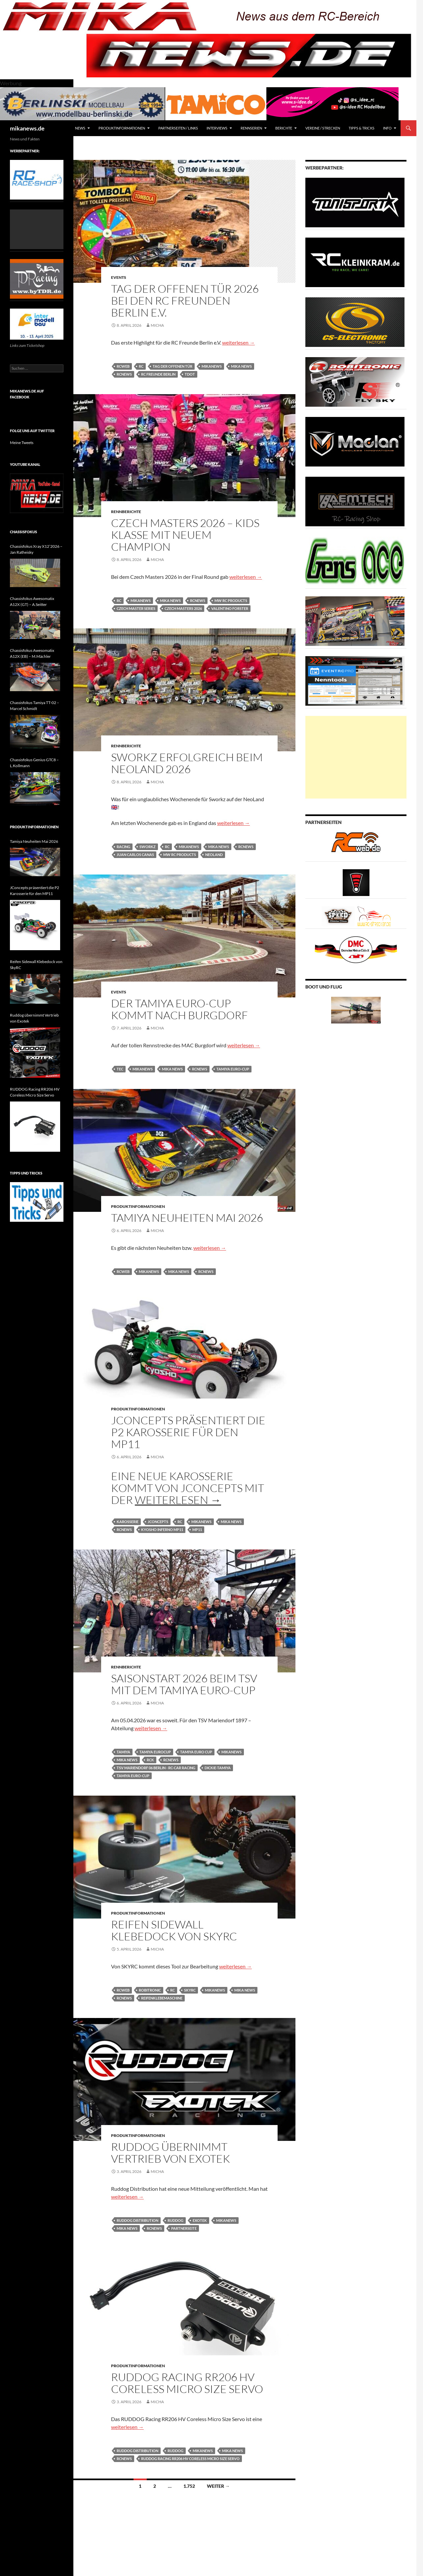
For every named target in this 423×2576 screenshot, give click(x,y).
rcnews (124, 374)
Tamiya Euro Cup (196, 1752)
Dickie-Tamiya (218, 1768)
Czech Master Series (136, 608)
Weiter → (218, 2486)
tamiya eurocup (155, 1752)
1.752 (189, 2486)
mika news (241, 366)
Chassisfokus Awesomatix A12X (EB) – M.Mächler (32, 653)
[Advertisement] (355, 757)
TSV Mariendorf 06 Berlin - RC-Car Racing (156, 1768)
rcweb (123, 366)
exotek (200, 2220)
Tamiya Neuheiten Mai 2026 (187, 1217)
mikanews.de (27, 128)
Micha (157, 325)
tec (120, 1069)
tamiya (123, 1752)
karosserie (127, 1521)
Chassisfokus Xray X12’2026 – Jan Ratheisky (36, 549)
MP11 (197, 1529)
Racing (123, 846)
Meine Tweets (21, 442)
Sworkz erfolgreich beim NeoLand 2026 (187, 763)
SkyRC (190, 1990)
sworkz (147, 846)
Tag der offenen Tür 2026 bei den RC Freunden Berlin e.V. (185, 300)
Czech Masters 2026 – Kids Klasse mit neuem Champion (185, 534)
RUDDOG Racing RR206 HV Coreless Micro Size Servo (187, 2383)
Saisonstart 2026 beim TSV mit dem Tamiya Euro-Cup (184, 1684)
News (80, 128)
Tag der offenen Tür (172, 366)
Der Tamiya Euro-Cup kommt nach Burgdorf (179, 1009)
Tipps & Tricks (361, 128)
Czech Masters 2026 (183, 608)
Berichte (283, 128)
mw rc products (230, 600)
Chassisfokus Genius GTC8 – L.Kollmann (34, 762)
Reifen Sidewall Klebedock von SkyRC (174, 1930)
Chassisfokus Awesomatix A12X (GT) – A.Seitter (32, 601)
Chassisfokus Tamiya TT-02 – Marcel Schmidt (34, 705)
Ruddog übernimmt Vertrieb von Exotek (170, 2152)
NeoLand (214, 854)
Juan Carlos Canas (135, 854)
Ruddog (175, 2220)
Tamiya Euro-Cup (232, 1069)
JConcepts (158, 1521)
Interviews (217, 128)
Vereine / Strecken (322, 128)
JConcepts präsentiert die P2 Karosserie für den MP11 (188, 1432)
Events (118, 277)
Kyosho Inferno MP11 (162, 1529)
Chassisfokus (23, 532)
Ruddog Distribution (137, 2220)
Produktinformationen (121, 128)
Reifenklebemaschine (161, 1998)
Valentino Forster (229, 608)
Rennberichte (126, 511)
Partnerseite (184, 2228)
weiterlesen (238, 342)
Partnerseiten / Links (178, 128)
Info (387, 128)
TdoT (190, 374)
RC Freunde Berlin (158, 374)
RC (141, 366)
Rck (150, 1760)
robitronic (150, 1990)
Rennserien (251, 128)
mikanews (212, 366)
